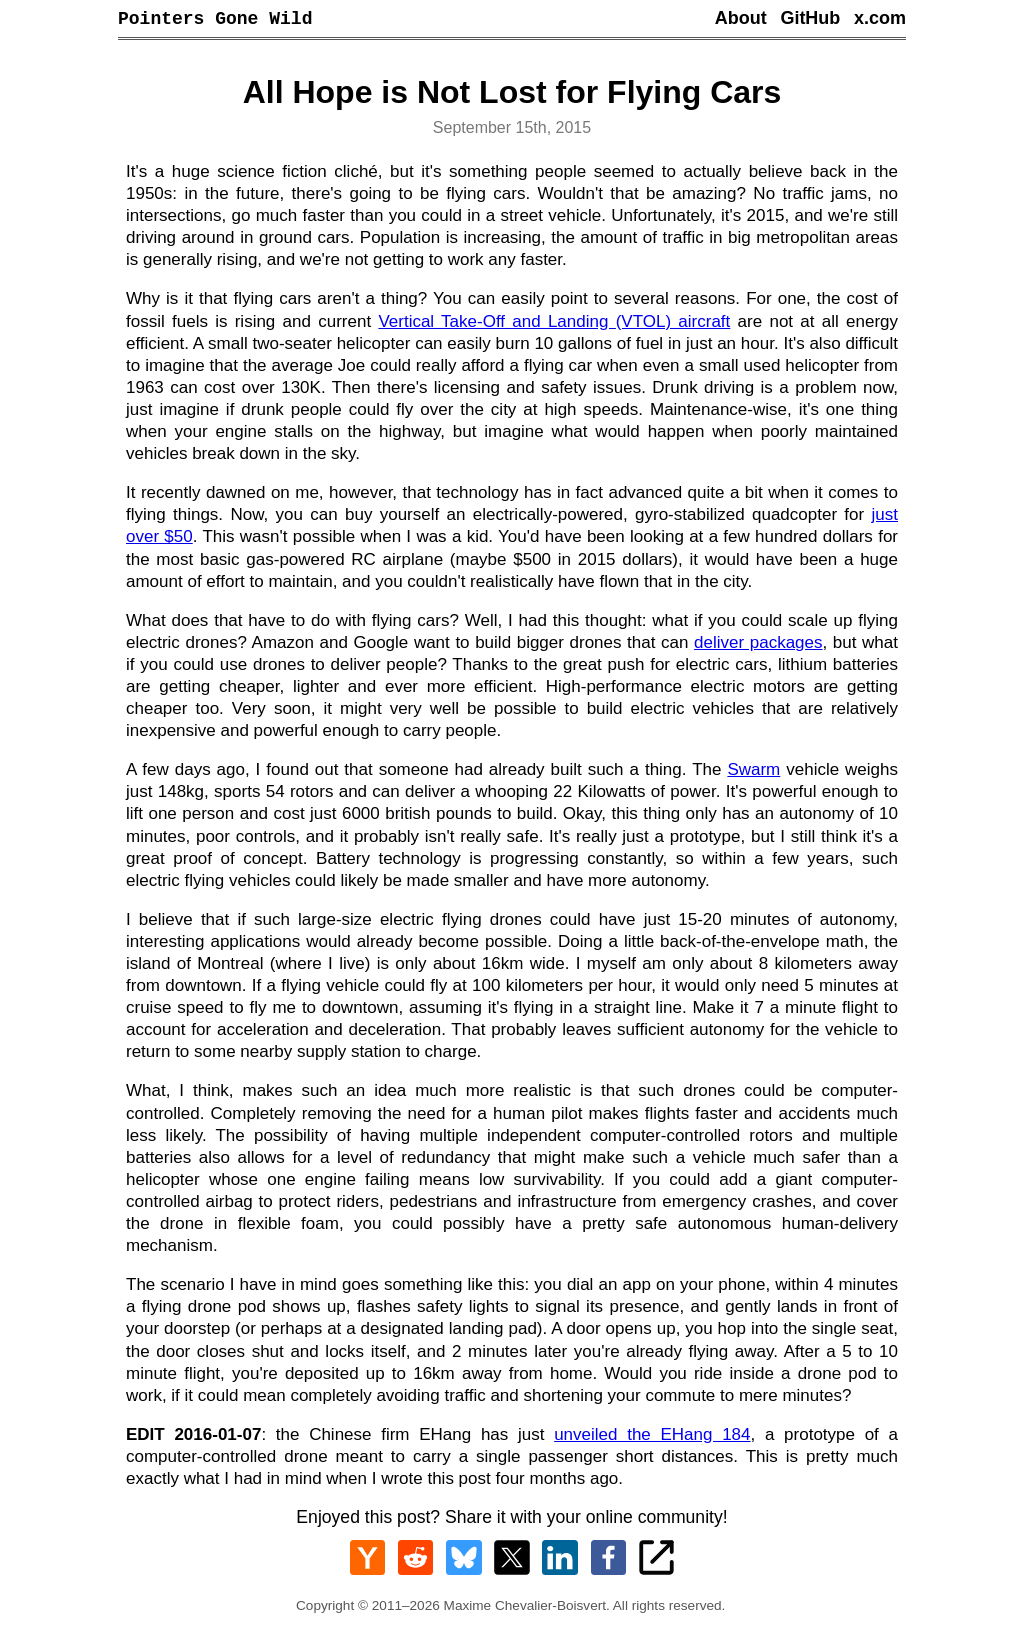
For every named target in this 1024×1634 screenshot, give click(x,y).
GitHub (810, 20)
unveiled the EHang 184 (652, 1437)
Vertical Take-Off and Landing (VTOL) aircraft (554, 324)
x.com (880, 20)
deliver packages (758, 645)
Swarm (753, 772)
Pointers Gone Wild (215, 20)
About (741, 20)
